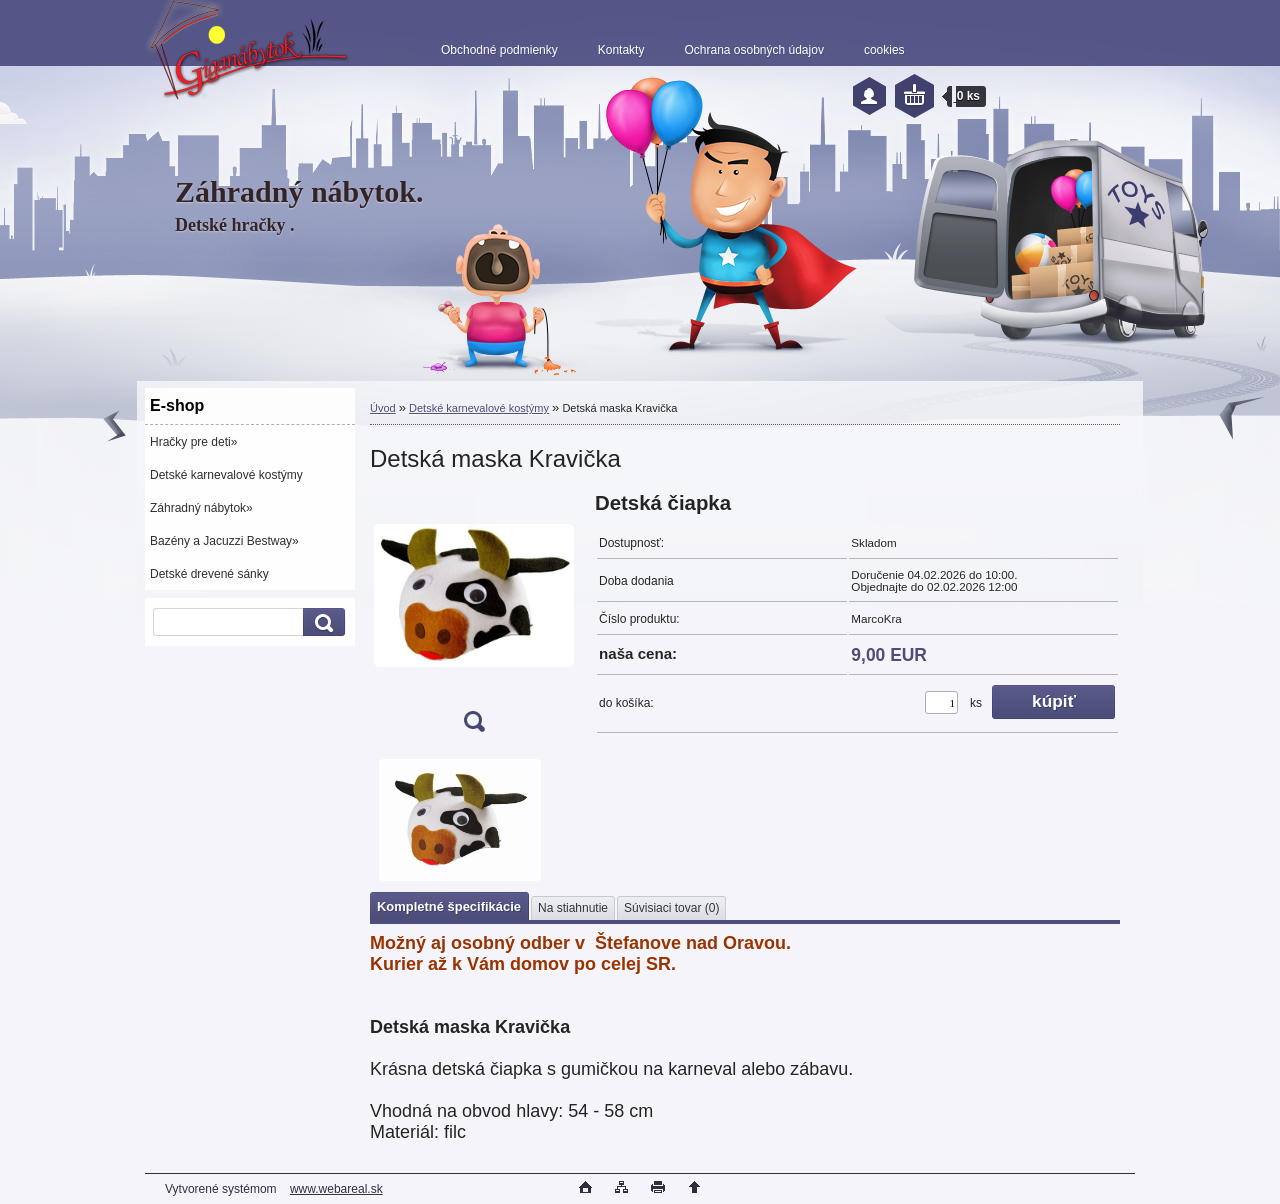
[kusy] (941, 702)
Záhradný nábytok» (201, 508)
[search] (321, 622)
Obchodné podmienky (499, 50)
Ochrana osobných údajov (753, 50)
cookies (884, 50)
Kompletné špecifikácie (449, 906)
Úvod (383, 408)
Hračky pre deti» (193, 442)
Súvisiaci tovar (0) (671, 908)
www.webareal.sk (336, 1189)
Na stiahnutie (573, 908)
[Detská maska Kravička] (474, 618)
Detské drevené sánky (209, 574)
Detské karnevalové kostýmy (226, 475)
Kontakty (621, 50)
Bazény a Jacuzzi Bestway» (224, 541)
